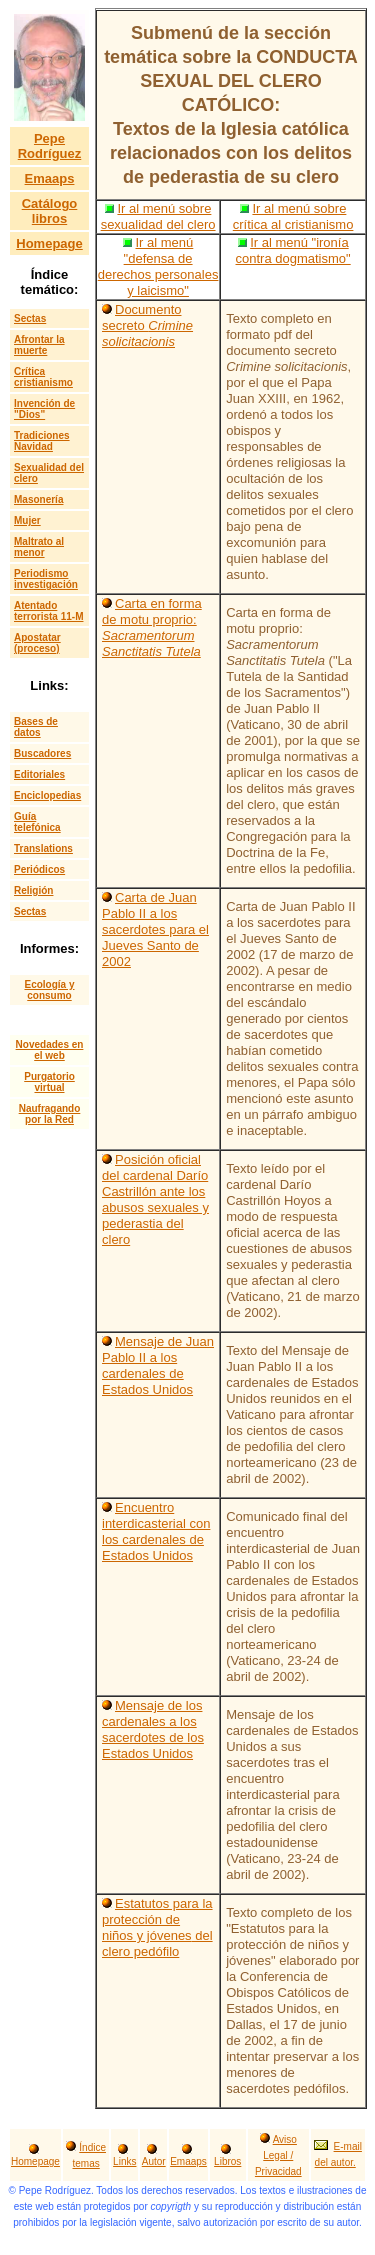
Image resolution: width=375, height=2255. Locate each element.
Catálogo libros (50, 211)
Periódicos (39, 869)
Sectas (30, 318)
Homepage (49, 243)
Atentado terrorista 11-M (48, 611)
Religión (33, 890)
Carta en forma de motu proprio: (152, 627)
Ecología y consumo (49, 990)
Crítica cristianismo (43, 377)
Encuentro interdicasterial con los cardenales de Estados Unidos (156, 1531)
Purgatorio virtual (49, 1082)
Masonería (38, 499)
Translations (43, 848)
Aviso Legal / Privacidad (278, 2155)
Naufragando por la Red (50, 1114)
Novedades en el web (50, 1050)
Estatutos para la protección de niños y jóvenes (157, 1919)
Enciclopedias (47, 795)
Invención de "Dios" (44, 409)
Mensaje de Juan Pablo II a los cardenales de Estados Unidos (158, 1365)
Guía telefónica (37, 822)
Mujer (27, 520)
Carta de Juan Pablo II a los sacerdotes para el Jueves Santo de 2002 (155, 929)
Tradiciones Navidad (42, 441)
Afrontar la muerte (39, 345)
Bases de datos (36, 727)
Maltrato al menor (39, 547)
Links (124, 2161)
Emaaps (50, 178)
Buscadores (42, 753)
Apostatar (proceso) (37, 643)
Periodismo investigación (46, 579)
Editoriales (39, 774)
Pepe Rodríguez (50, 146)
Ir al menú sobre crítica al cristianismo (293, 216)
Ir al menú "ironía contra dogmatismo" (293, 250)
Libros (227, 2161)
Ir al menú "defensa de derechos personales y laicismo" (158, 266)
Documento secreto (147, 325)
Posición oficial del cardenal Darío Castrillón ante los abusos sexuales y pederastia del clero (155, 1199)
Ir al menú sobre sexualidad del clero (158, 216)
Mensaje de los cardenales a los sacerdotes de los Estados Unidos (153, 1729)
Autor (154, 2161)
